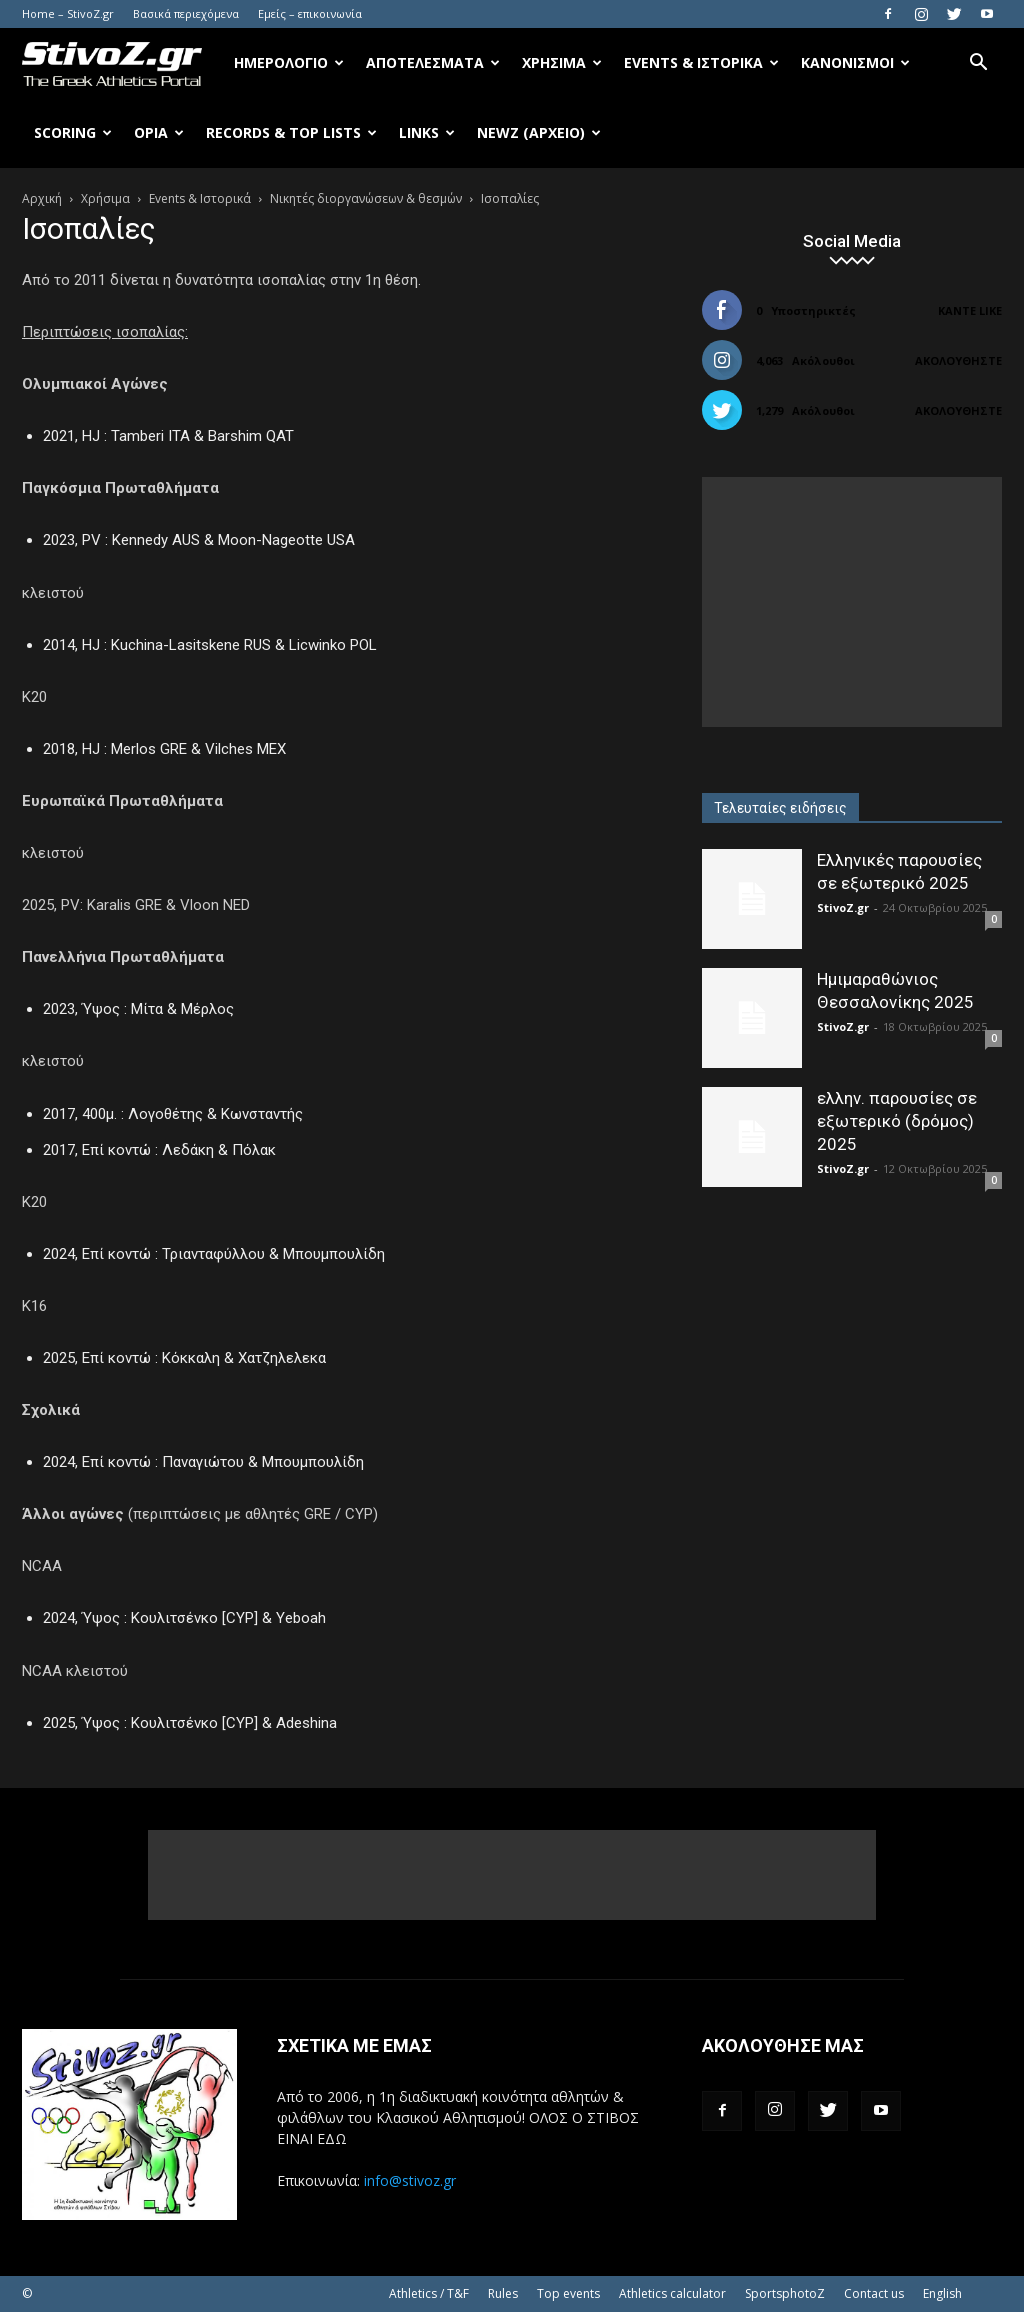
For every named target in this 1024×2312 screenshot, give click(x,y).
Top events (568, 2293)
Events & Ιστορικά (701, 62)
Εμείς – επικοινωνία (310, 13)
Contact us (874, 2293)
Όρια (159, 132)
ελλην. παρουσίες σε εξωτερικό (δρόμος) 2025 (897, 1121)
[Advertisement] (852, 602)
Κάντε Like (970, 310)
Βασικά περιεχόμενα (186, 13)
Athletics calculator (672, 2293)
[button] (978, 64)
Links (427, 132)
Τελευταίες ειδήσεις (780, 808)
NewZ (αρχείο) (539, 132)
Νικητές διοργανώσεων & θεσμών (366, 198)
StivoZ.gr (843, 907)
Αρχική (42, 198)
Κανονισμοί (855, 62)
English (942, 2293)
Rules (503, 2293)
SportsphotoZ (785, 2293)
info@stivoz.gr (410, 2180)
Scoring (73, 132)
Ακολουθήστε (958, 360)
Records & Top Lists (291, 132)
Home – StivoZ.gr (68, 13)
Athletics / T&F (429, 2293)
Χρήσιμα (562, 62)
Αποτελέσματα (433, 62)
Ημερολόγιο (289, 62)
